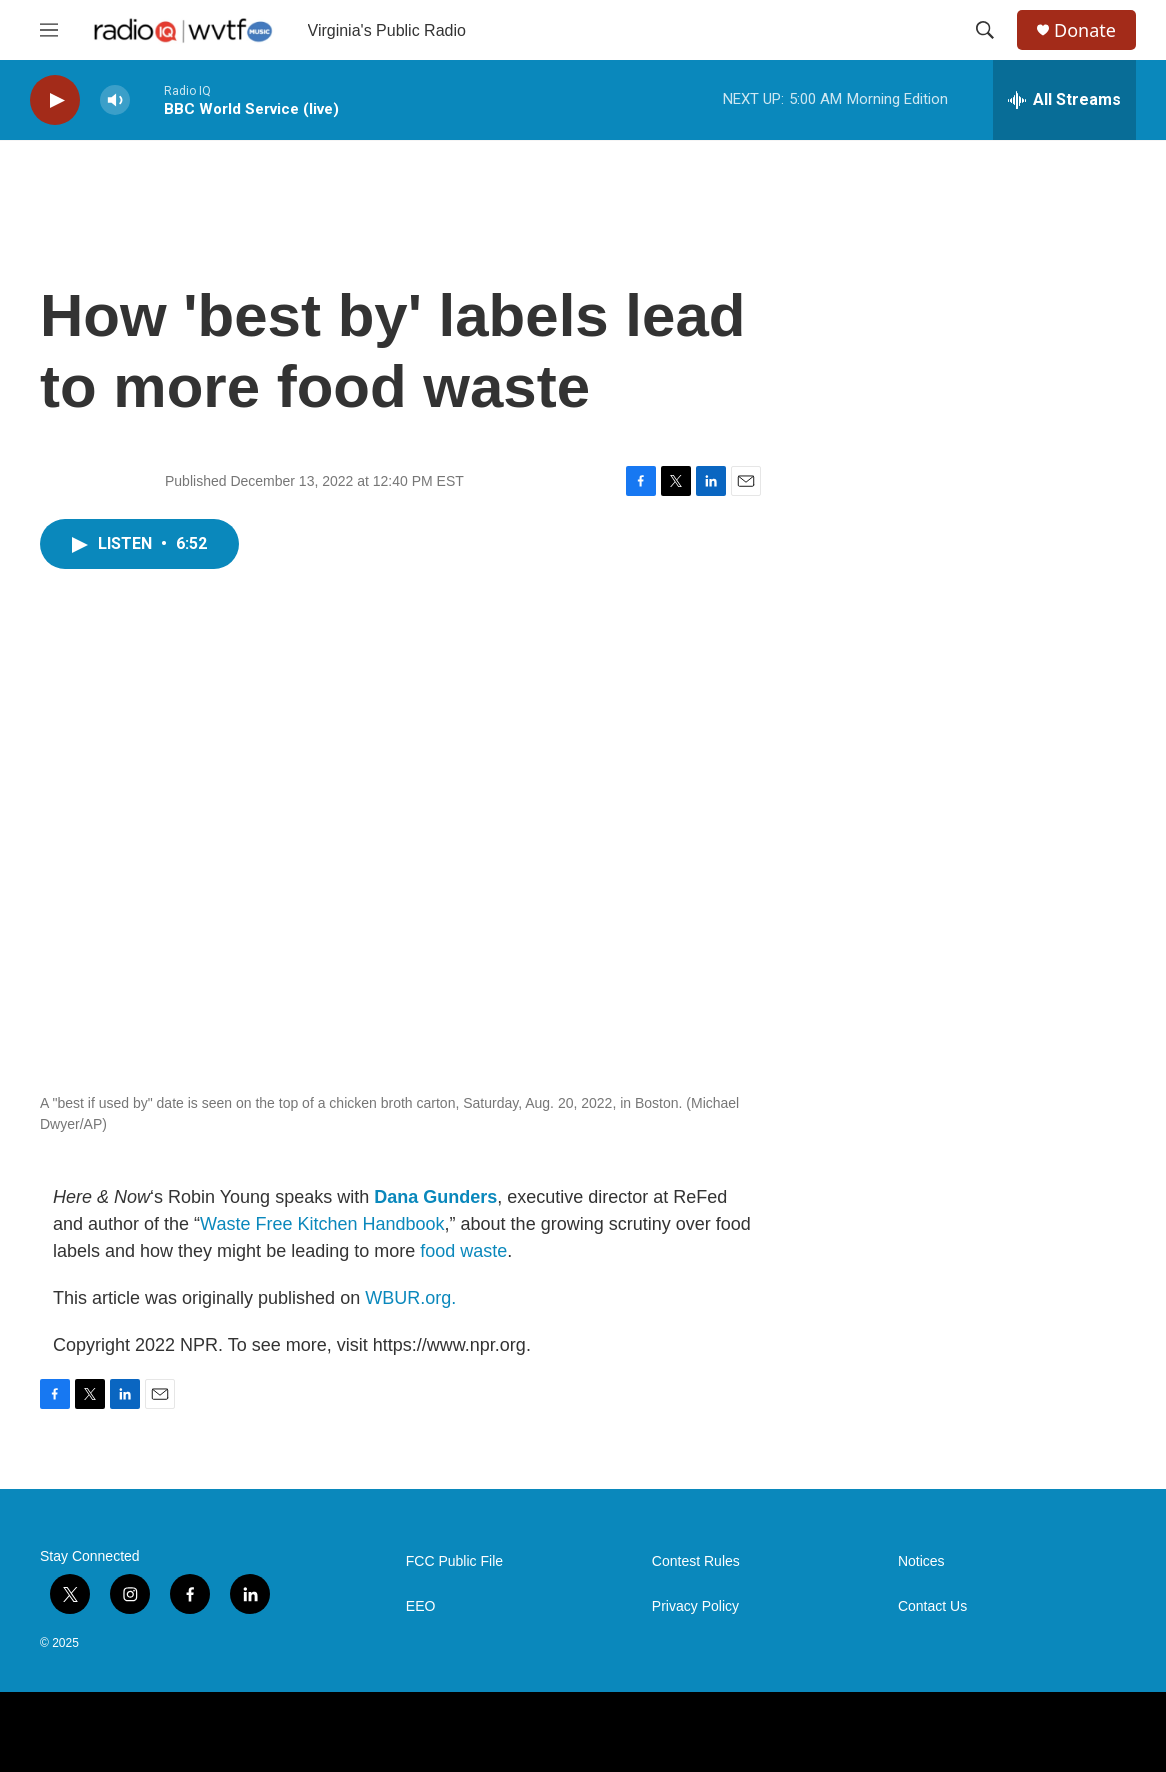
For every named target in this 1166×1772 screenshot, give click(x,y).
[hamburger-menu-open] (49, 30)
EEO (421, 1606)
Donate (1085, 30)
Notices (921, 1561)
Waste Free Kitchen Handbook (322, 1224)
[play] (55, 100)
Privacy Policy (695, 1606)
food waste (463, 1251)
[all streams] (1064, 100)
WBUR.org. (410, 1298)
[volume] (115, 100)
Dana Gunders (435, 1197)
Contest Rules (696, 1561)
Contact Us (932, 1606)
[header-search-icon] (985, 30)
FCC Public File (454, 1561)
